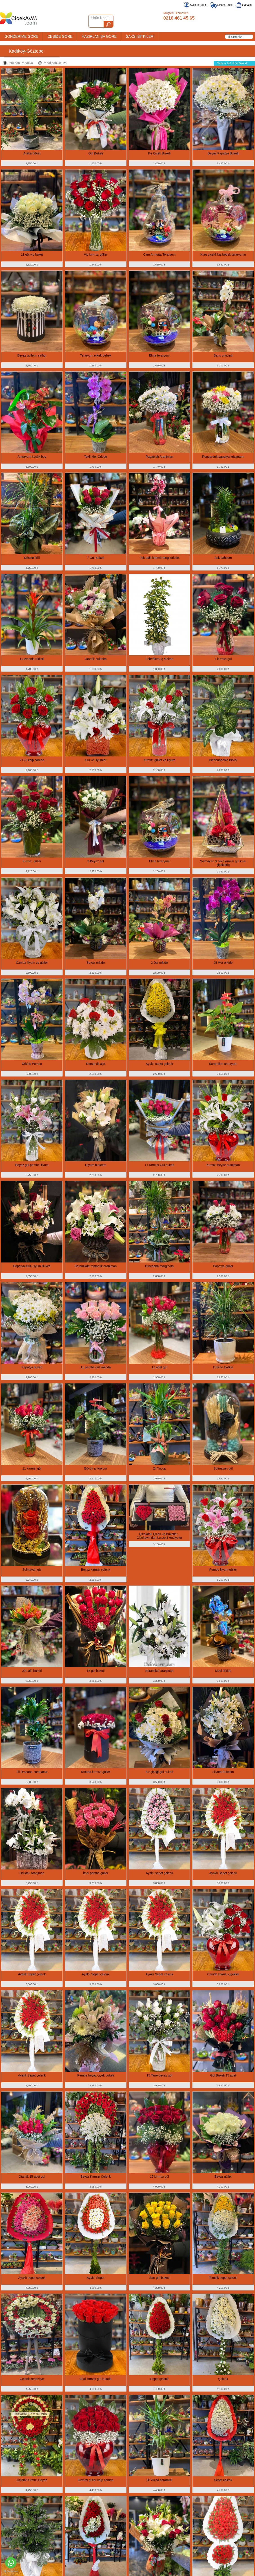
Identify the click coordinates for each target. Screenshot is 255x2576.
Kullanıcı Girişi (195, 4)
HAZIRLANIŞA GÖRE (99, 36)
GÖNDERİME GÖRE (21, 36)
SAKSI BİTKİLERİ (140, 36)
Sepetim (244, 4)
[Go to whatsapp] (10, 2562)
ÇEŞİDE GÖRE (59, 36)
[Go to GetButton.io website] (11, 2571)
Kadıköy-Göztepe (26, 51)
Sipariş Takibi (222, 5)
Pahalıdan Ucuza (52, 63)
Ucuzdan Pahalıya (18, 63)
